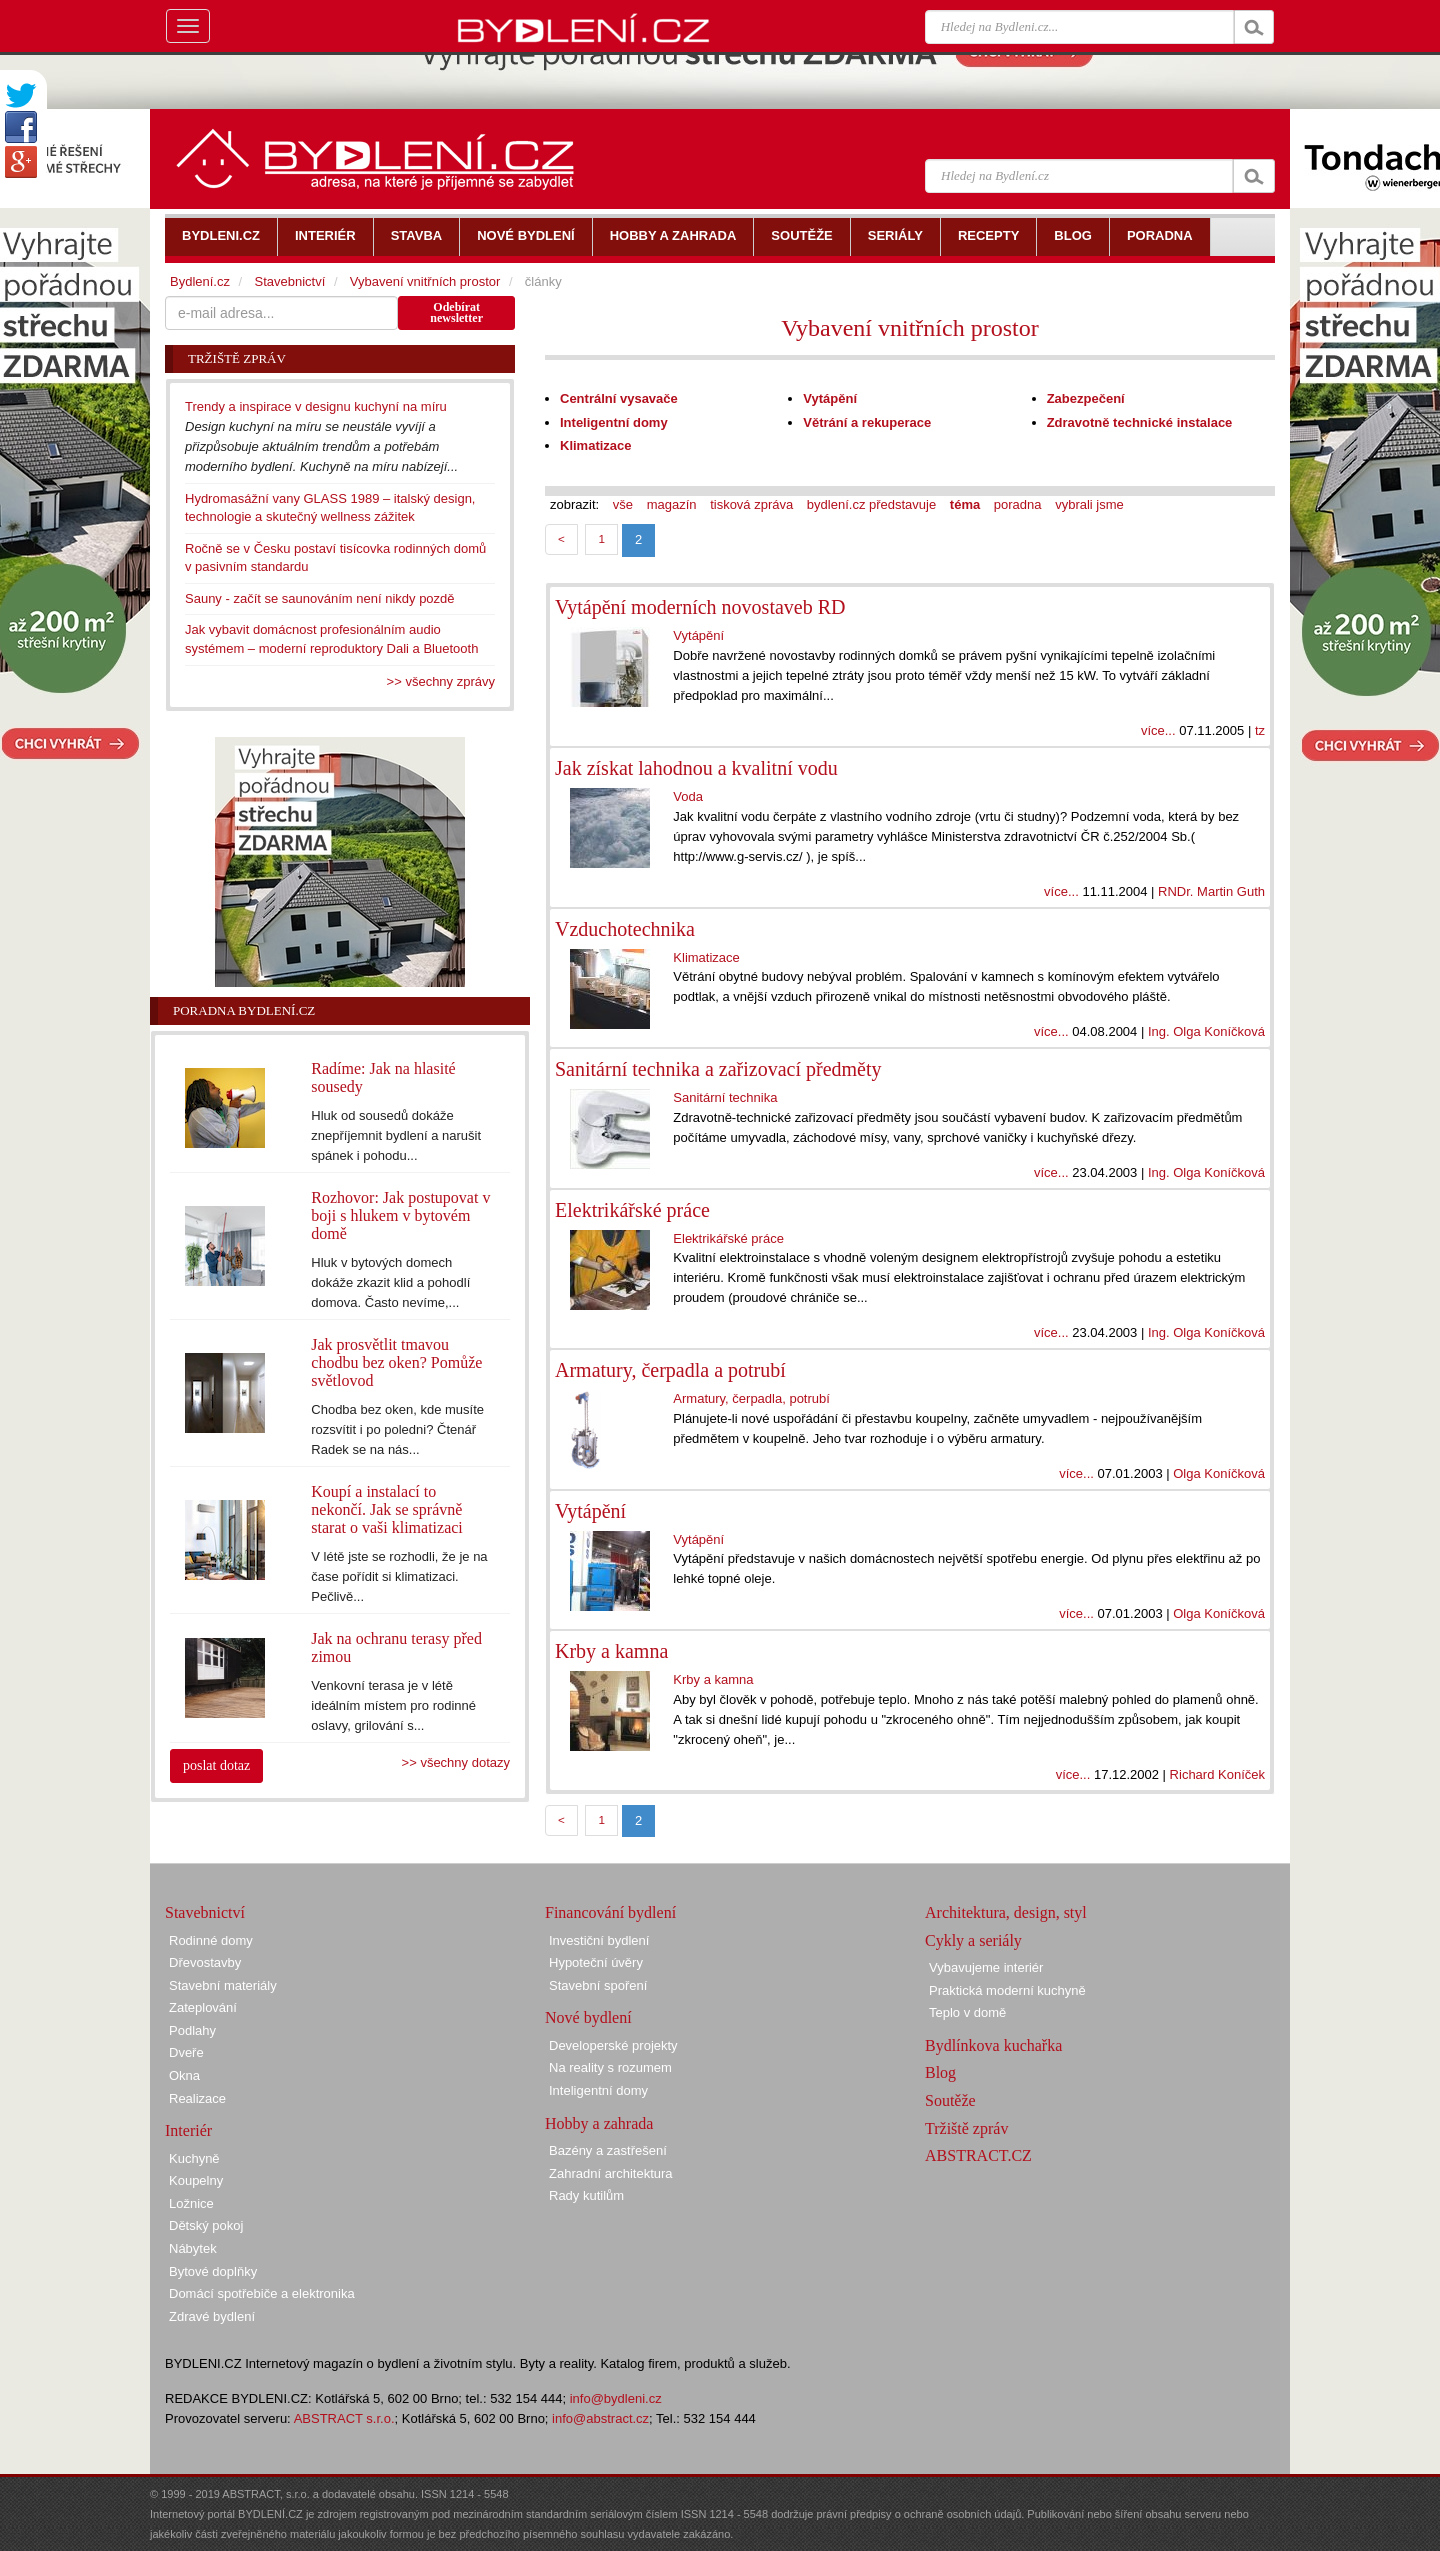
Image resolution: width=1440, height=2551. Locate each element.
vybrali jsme (1089, 504)
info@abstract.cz (600, 2418)
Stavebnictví (289, 281)
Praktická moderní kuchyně (1007, 1990)
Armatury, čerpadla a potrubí (670, 1370)
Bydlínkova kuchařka (993, 2045)
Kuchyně (194, 2158)
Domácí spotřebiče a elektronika (262, 2293)
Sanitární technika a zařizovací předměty (718, 1069)
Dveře (186, 2052)
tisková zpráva (751, 504)
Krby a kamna (611, 1651)
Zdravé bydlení (212, 2316)
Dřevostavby (205, 1962)
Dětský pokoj (206, 2225)
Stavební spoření (598, 1985)
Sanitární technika (725, 1097)
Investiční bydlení (599, 1940)
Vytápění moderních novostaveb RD (700, 607)
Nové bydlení (588, 2017)
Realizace (197, 2098)
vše (623, 504)
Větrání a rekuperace (867, 422)
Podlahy (192, 2030)
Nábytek (193, 2248)
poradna (1018, 504)
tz (1260, 730)
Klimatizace (596, 445)
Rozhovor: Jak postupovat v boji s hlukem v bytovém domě (400, 1215)
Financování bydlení (610, 1912)
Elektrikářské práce (632, 1210)
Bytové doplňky (213, 2271)
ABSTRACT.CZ (978, 2155)
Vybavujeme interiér (986, 1967)
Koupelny (196, 2180)
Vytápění (830, 398)
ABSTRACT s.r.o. (344, 2418)
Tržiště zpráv (966, 2128)
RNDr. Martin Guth (1211, 891)
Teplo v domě (967, 2012)
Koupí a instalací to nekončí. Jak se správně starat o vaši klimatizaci (387, 1509)
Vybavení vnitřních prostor (909, 328)
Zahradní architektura (611, 2173)
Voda (688, 796)
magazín (672, 504)
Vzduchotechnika (625, 929)
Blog (940, 2072)
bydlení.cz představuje (871, 504)
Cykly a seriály (973, 1940)
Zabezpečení (1086, 398)
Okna (184, 2075)
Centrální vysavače (619, 398)
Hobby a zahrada (599, 2123)
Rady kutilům (586, 2195)
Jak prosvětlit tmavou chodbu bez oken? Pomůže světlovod (396, 1362)
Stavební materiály (223, 1985)
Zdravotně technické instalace (1140, 422)
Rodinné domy (211, 1940)
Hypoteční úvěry (596, 1962)
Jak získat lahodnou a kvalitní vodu (696, 768)
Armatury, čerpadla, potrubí (751, 1398)
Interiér (188, 2130)
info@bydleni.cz (616, 2398)
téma (965, 504)
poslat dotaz (216, 1765)
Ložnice (191, 2203)
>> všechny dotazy (456, 1762)
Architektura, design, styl (1006, 1912)
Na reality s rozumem (610, 2067)
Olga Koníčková (1219, 1473)
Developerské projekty (613, 2045)
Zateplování (203, 2007)
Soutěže (950, 2100)
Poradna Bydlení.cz (244, 1010)
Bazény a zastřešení (608, 2150)
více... (1158, 730)
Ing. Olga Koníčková (1206, 1031)
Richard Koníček (1217, 1774)
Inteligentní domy (614, 422)
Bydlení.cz (200, 281)
